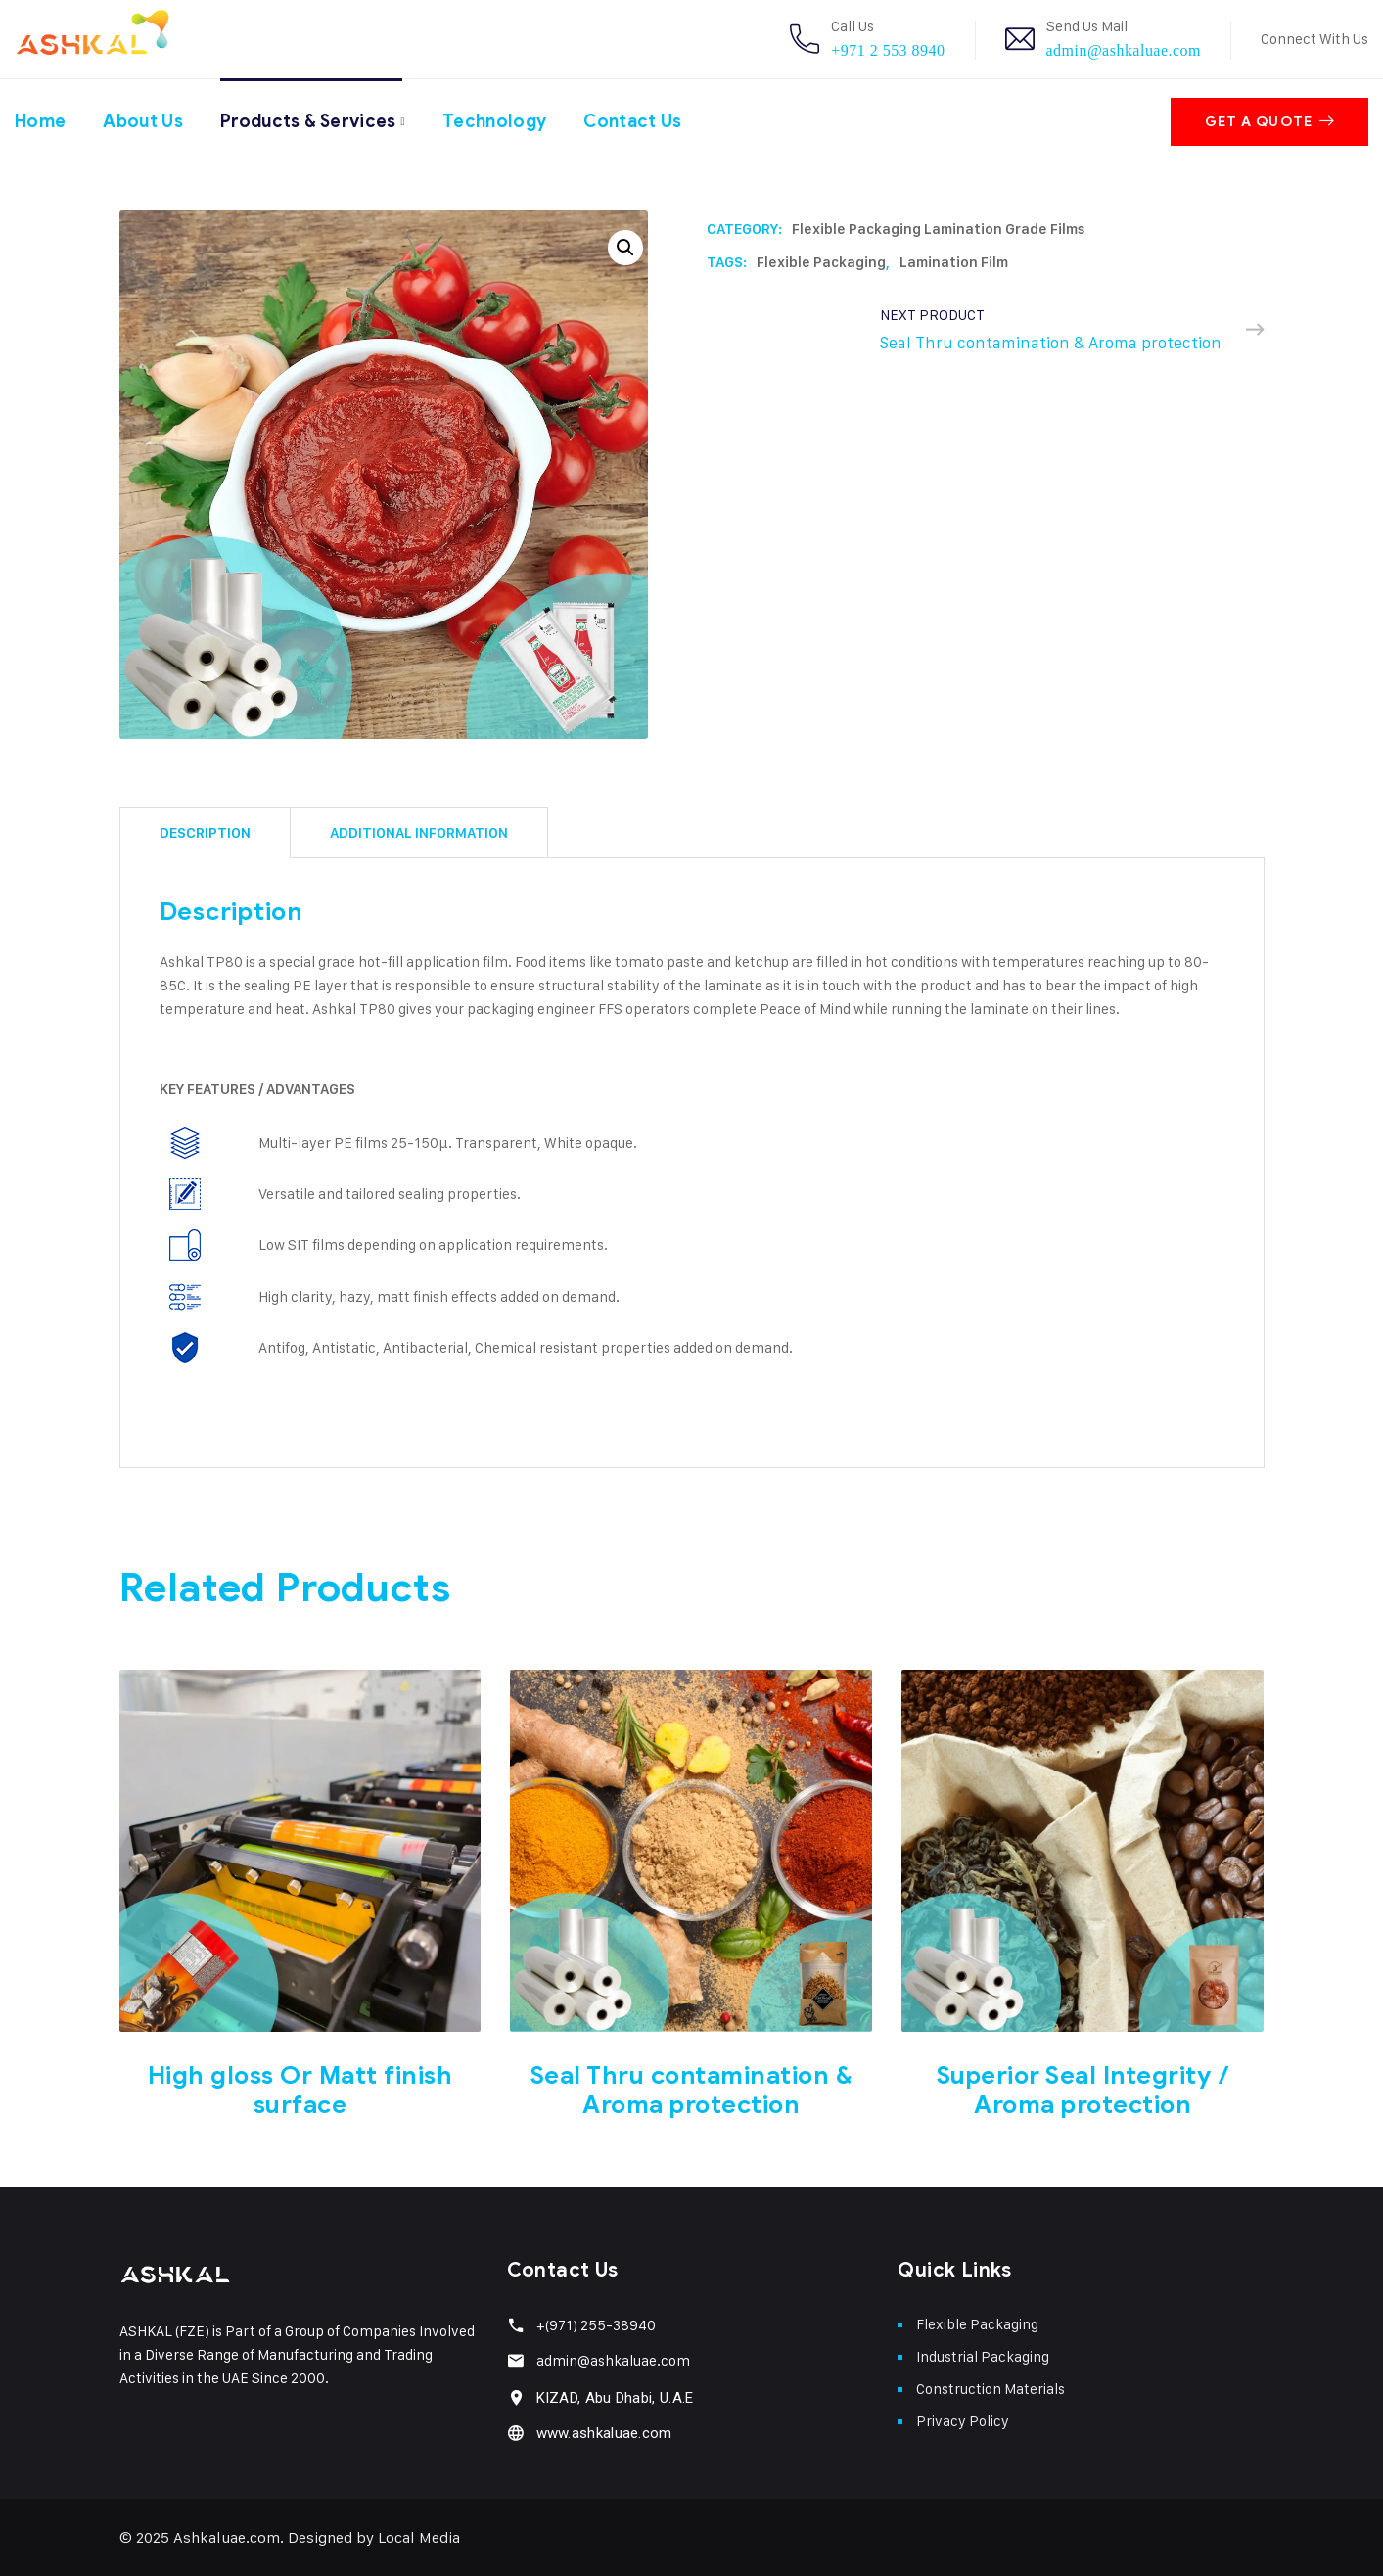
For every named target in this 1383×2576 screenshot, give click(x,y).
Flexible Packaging (977, 2324)
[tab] (205, 832)
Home (41, 120)
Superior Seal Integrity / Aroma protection (1083, 2090)
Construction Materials (990, 2388)
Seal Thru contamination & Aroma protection (691, 2090)
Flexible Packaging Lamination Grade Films (938, 229)
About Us (144, 120)
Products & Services (311, 120)
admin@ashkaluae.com (1123, 50)
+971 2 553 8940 (888, 50)
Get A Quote (1269, 121)
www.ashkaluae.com (604, 2433)
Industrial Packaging (982, 2356)
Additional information (419, 833)
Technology (501, 120)
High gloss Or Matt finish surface (300, 2090)
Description (205, 833)
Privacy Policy (962, 2421)
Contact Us (640, 120)
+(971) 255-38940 (596, 2325)
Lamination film (953, 262)
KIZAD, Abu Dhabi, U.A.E (615, 2398)
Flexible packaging (821, 262)
